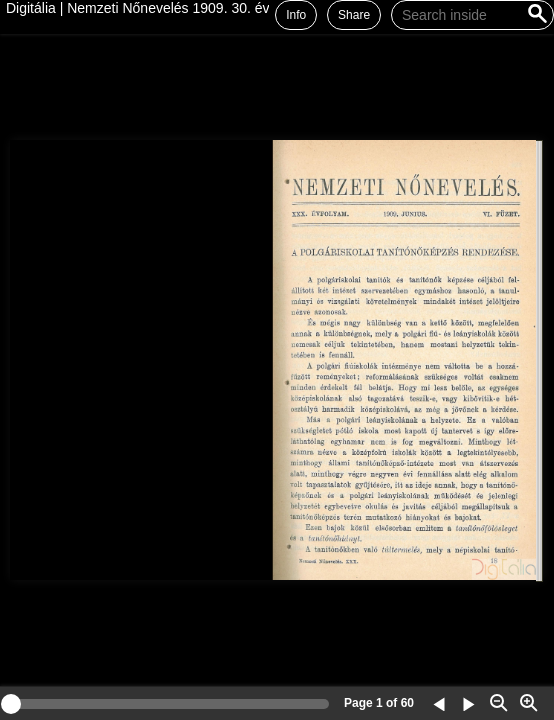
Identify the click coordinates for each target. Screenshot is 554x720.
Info (296, 15)
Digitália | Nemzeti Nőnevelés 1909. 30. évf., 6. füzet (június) (193, 8)
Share (354, 15)
